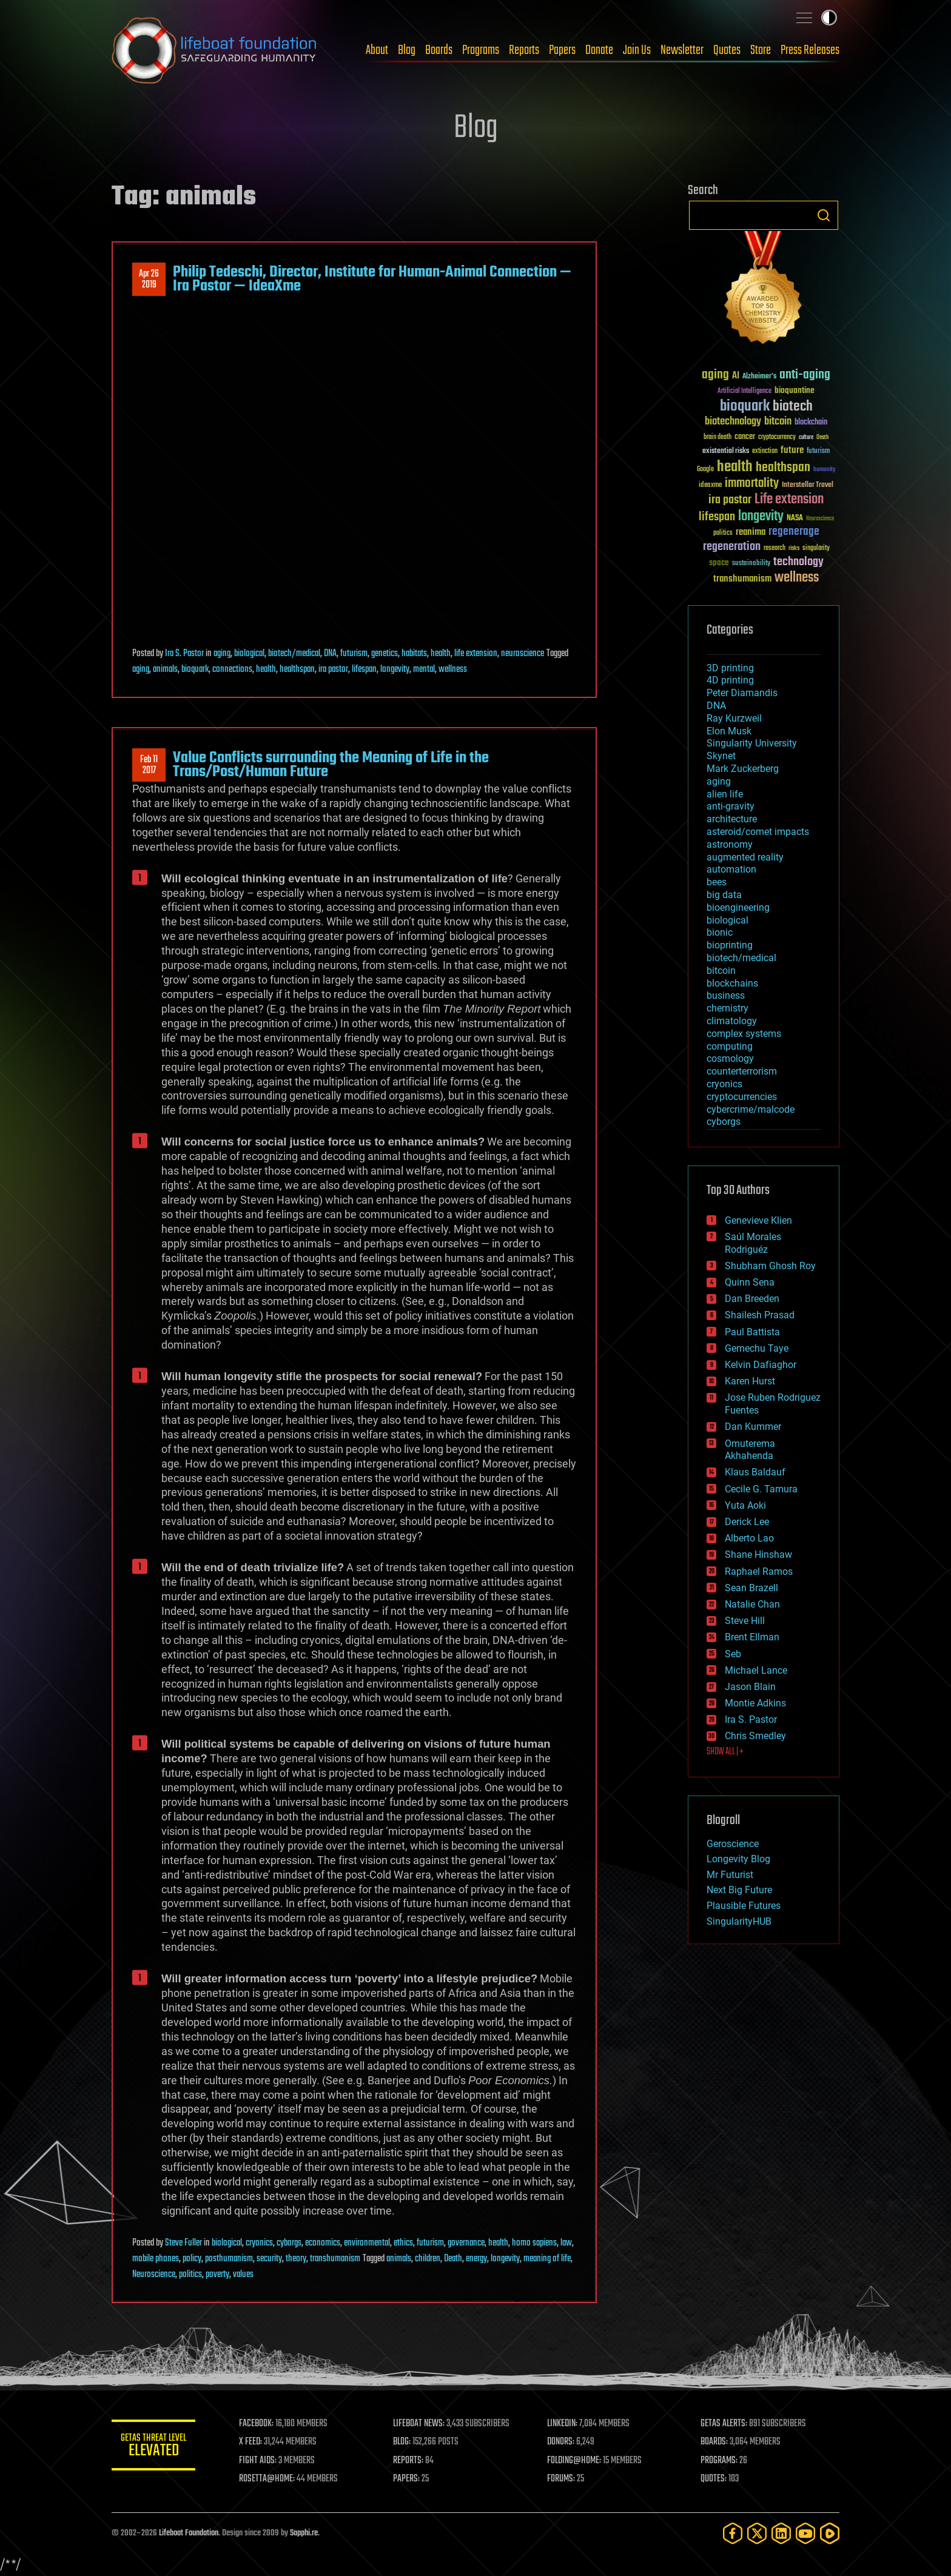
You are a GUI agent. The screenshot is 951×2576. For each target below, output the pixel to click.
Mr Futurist (730, 1874)
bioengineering (738, 907)
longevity (394, 669)
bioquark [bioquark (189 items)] (745, 406)
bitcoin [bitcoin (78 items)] (777, 421)
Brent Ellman (752, 1637)
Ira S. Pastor (184, 654)
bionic (720, 932)
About (377, 50)
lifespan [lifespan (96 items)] (717, 517)
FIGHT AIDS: (259, 2461)
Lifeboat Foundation (188, 2533)
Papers (562, 50)
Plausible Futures (744, 1905)
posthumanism (229, 2259)
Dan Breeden (752, 1298)
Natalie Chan (752, 1604)
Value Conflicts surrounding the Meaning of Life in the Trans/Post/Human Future (331, 764)
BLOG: (402, 2442)
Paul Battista (752, 1332)
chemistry (727, 1008)
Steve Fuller (183, 2243)
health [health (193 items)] (735, 467)
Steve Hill (745, 1620)
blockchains (732, 983)
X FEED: (251, 2442)
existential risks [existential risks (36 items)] (725, 451)
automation (731, 869)
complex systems (744, 1033)
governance (466, 2243)
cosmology (730, 1058)
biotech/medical (294, 654)
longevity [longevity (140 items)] (761, 517)
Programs (480, 50)
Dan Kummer (753, 1426)
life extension (475, 654)
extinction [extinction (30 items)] (765, 451)
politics (190, 2275)
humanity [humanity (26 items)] (824, 470)
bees (717, 882)
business (726, 995)
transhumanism (335, 2259)
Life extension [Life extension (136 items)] (789, 500)
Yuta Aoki (745, 1505)
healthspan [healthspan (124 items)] (783, 467)
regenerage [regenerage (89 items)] (793, 531)
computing (730, 1046)
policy (192, 2259)
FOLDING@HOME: (575, 2461)
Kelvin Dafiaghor (760, 1364)
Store (760, 50)
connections (232, 669)
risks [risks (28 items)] (793, 548)
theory (296, 2259)
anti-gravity (730, 806)
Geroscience (733, 1844)
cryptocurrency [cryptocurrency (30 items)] (777, 437)
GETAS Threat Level (154, 2447)
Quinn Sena (750, 1282)
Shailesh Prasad (760, 1315)
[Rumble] (829, 2533)
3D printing (730, 668)
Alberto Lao (749, 1538)
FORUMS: (562, 2479)
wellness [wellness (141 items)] (797, 578)
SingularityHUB (739, 1921)
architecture (732, 819)
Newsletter (682, 50)
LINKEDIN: (563, 2424)
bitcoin (721, 970)
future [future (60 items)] (792, 450)
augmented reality (745, 857)
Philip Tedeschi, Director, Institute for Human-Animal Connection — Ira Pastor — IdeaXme (372, 279)
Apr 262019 (149, 279)
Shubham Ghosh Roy (770, 1266)
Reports (524, 50)
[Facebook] (732, 2533)
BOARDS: (714, 2442)
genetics (384, 654)
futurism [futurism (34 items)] (818, 452)
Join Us (637, 50)
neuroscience (522, 654)
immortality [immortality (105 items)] (752, 483)
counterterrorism (742, 1071)
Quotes (727, 50)
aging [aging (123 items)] (715, 375)
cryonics (259, 2243)
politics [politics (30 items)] (723, 533)
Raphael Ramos (759, 1571)
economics (322, 2243)
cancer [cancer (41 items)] (744, 437)
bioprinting (730, 945)
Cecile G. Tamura (761, 1489)
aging (221, 654)
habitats (414, 654)
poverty (217, 2275)
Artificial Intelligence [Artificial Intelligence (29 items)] (744, 391)
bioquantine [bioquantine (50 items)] (795, 390)
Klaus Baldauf (755, 1472)
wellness (453, 669)
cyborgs (289, 2243)
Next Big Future (739, 1890)
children (427, 2259)
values (243, 2275)
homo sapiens (534, 2243)
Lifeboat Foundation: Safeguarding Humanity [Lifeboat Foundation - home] (215, 50)
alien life (725, 794)
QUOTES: (714, 2479)
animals (165, 669)
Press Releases (810, 50)
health (441, 654)
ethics (403, 2243)
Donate (599, 50)
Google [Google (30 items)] (705, 470)
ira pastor (333, 669)
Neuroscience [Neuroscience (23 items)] (820, 519)
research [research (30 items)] (774, 548)
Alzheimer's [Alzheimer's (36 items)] (759, 376)
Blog (406, 50)
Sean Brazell (751, 1588)
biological (249, 654)
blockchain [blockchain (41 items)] (811, 423)
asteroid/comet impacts (758, 831)
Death (453, 2259)
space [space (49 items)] (719, 562)
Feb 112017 (149, 765)
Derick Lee (747, 1522)
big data (724, 895)
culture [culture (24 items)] (806, 437)
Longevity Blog (738, 1859)
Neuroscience (153, 2275)
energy (476, 2259)
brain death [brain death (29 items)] (717, 437)
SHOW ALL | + (725, 1752)
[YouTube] (805, 2533)
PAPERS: (407, 2479)
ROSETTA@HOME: (268, 2479)
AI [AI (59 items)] (735, 376)
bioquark (195, 669)
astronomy (730, 844)
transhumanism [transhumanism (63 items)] (742, 579)
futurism (354, 654)
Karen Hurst (750, 1381)
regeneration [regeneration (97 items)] (732, 547)
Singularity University (752, 743)
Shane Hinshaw (758, 1554)
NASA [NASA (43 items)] (795, 518)
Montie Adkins (755, 1703)
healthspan (297, 669)
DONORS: (561, 2442)
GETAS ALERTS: (724, 2424)
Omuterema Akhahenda (750, 1450)
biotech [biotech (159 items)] (793, 406)
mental (424, 669)
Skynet (721, 756)
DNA (330, 654)
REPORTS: (409, 2461)
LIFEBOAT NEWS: (419, 2424)
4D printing (730, 680)
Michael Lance (756, 1670)
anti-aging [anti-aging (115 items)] (804, 375)
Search (823, 215)
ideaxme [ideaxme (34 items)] (710, 485)
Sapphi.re (304, 2533)
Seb (733, 1654)
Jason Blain (750, 1686)
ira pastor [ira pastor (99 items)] (729, 500)
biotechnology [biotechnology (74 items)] (733, 421)
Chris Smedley (755, 1736)
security (269, 2259)
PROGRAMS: (719, 2461)
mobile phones (155, 2259)
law (566, 2243)
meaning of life (547, 2259)
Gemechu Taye (756, 1348)
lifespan (364, 669)
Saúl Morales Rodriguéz (753, 1243)
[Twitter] (757, 2533)
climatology (732, 1021)
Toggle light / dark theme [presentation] (829, 17)
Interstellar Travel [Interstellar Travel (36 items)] (807, 485)
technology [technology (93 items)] (798, 562)
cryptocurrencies (742, 1096)
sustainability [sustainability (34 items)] (751, 564)
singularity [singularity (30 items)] (816, 548)
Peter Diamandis (742, 693)
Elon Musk (729, 731)
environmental (367, 2243)
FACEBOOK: (257, 2424)
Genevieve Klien (758, 1220)
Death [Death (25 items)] (822, 437)
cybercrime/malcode (751, 1109)
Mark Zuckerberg (743, 768)
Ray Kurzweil (734, 718)
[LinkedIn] (781, 2533)
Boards (438, 50)
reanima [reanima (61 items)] (750, 532)
